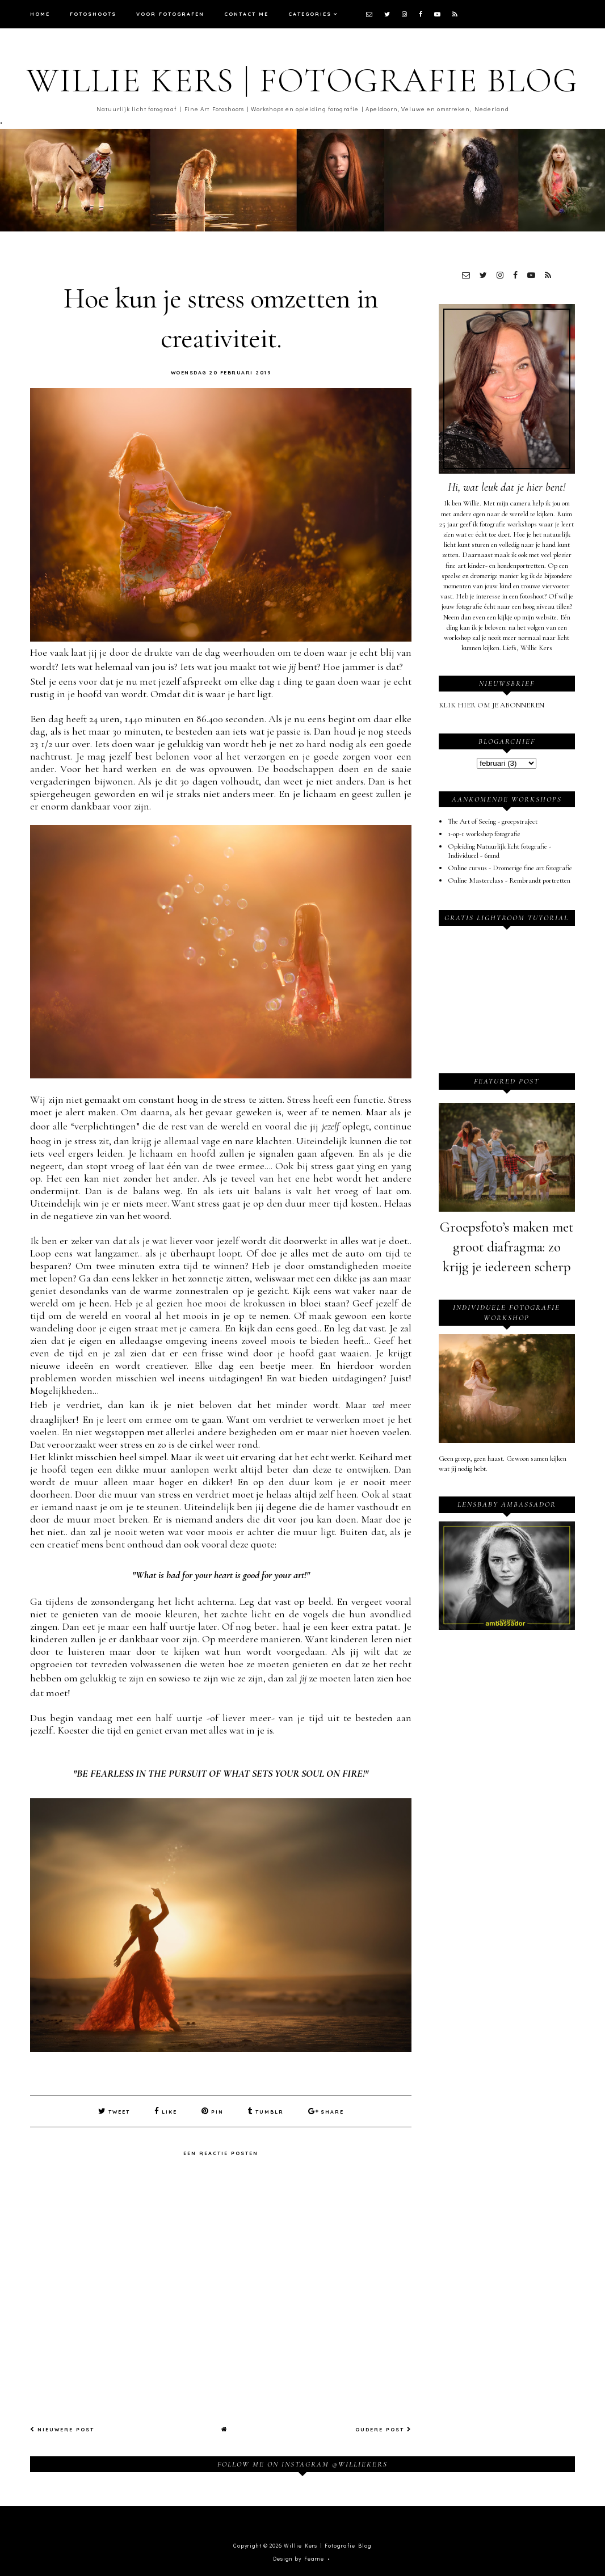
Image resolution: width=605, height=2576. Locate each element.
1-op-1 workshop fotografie (484, 833)
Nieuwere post (62, 2429)
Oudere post (383, 2429)
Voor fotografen (170, 14)
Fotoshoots (93, 14)
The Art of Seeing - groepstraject (492, 821)
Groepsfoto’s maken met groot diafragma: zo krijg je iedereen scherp (506, 1247)
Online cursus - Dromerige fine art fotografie (510, 867)
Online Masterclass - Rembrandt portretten (509, 880)
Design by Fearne (298, 2558)
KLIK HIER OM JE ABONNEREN (491, 705)
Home (40, 14)
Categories (309, 14)
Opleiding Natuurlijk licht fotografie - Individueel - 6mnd (499, 851)
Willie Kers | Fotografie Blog (302, 80)
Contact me (246, 14)
